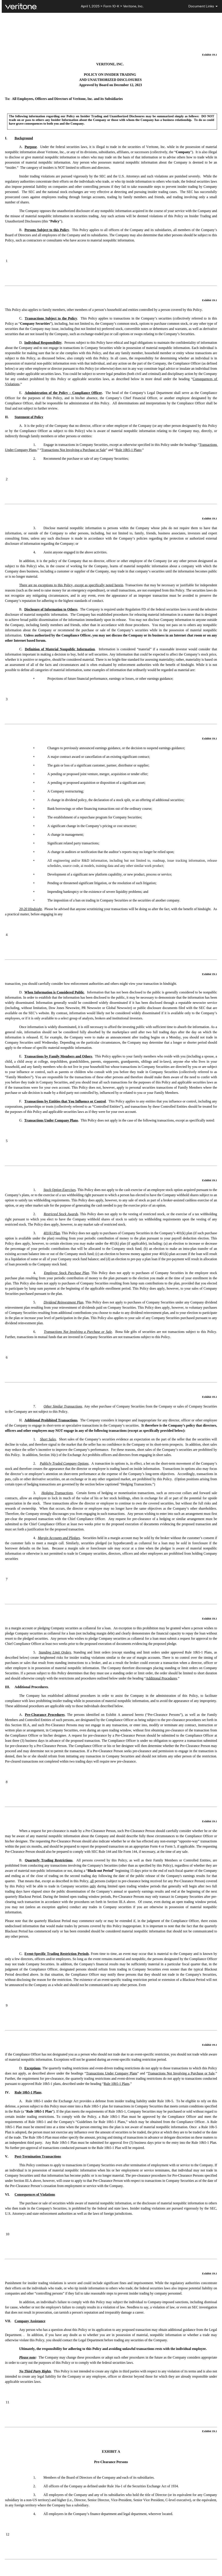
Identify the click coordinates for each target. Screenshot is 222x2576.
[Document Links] (203, 6)
